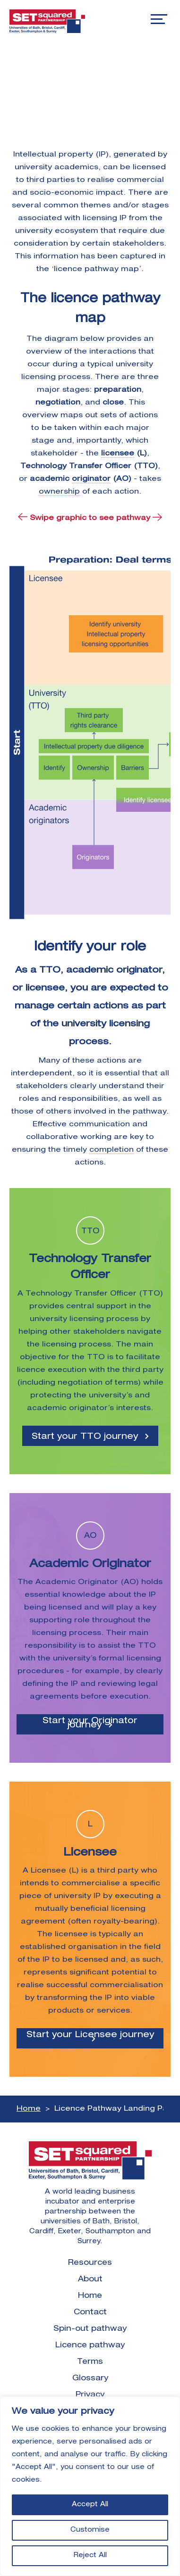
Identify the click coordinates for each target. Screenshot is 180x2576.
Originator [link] (98, 1582)
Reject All (90, 2555)
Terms (90, 2362)
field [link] (152, 1947)
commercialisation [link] (126, 1985)
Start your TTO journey (85, 1437)
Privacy (90, 2395)
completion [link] (111, 1150)
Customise (90, 2530)
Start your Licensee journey (90, 2035)
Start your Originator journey (90, 1723)
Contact (90, 2313)
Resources (90, 2263)
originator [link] (91, 479)
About (90, 2280)
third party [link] (142, 1370)
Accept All (90, 2505)
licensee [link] (117, 453)
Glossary (90, 2379)
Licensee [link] (48, 1870)
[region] (90, 2486)
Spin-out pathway (90, 2329)
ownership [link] (59, 491)
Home (29, 2109)
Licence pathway (90, 2346)
